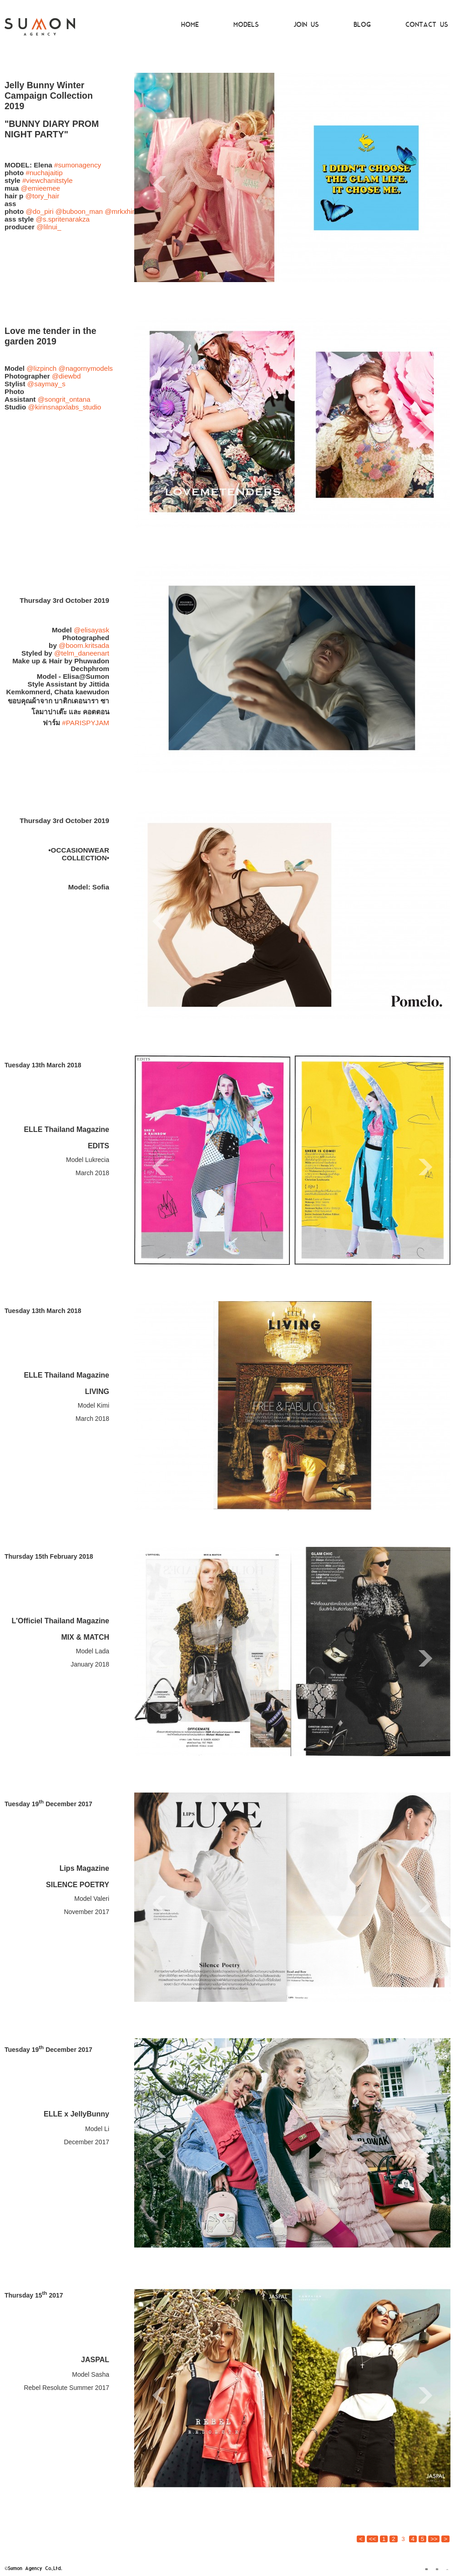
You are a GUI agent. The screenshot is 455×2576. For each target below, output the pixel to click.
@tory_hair (42, 196)
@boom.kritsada (84, 645)
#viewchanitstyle (47, 180)
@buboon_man (79, 211)
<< (372, 2539)
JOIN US (306, 24)
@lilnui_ (48, 227)
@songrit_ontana (64, 399)
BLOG (362, 24)
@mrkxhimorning (131, 211)
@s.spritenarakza (62, 219)
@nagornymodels (86, 368)
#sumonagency (77, 165)
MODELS (246, 24)
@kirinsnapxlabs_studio (64, 407)
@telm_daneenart (81, 653)
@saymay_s (46, 384)
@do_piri (39, 211)
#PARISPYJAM (85, 723)
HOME (190, 24)
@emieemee (40, 188)
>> (433, 2539)
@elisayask (91, 630)
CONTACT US (426, 24)
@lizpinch (41, 368)
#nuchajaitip (43, 173)
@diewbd (66, 376)
